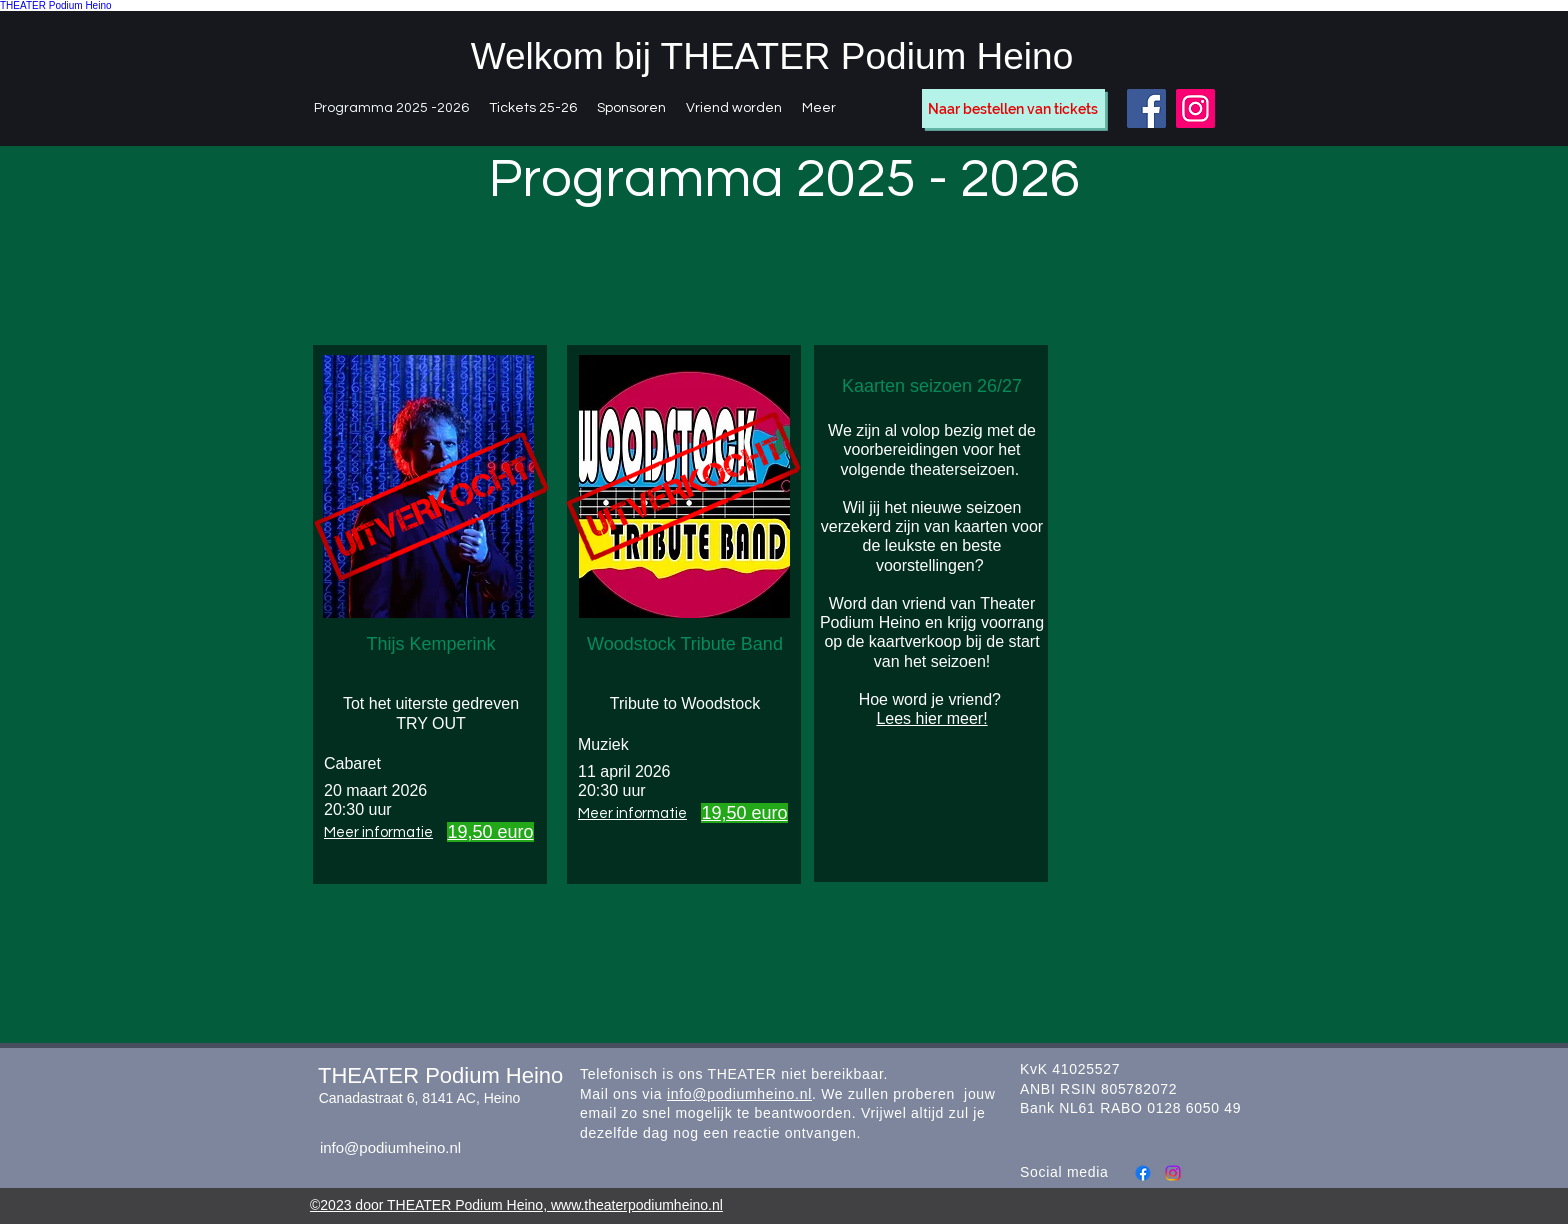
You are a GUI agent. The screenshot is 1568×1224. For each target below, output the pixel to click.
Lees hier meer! (931, 718)
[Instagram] (1195, 108)
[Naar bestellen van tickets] (1013, 108)
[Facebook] (1146, 108)
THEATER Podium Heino (56, 5)
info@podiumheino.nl (390, 1147)
